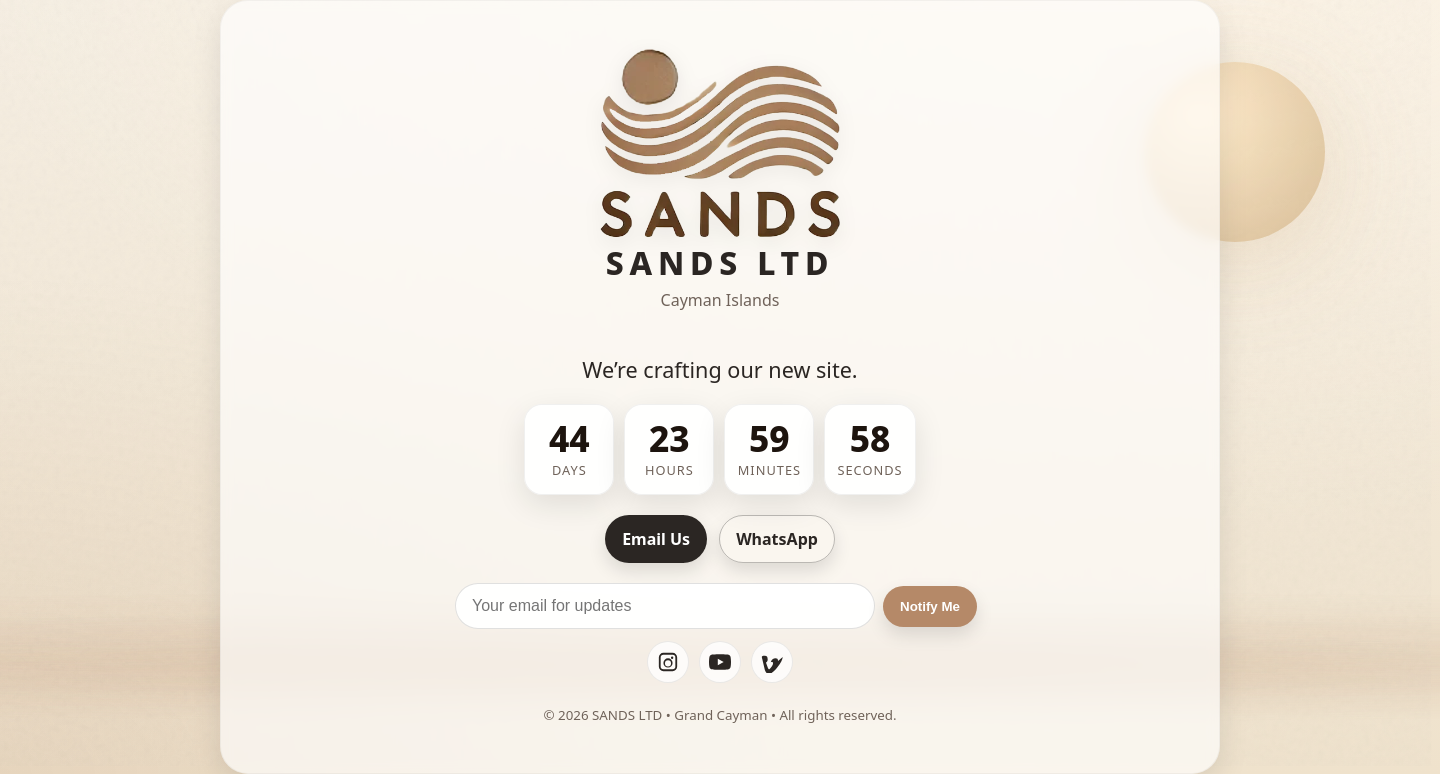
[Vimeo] (772, 662)
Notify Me (930, 606)
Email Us (656, 539)
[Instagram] (668, 662)
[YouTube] (720, 662)
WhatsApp (777, 539)
